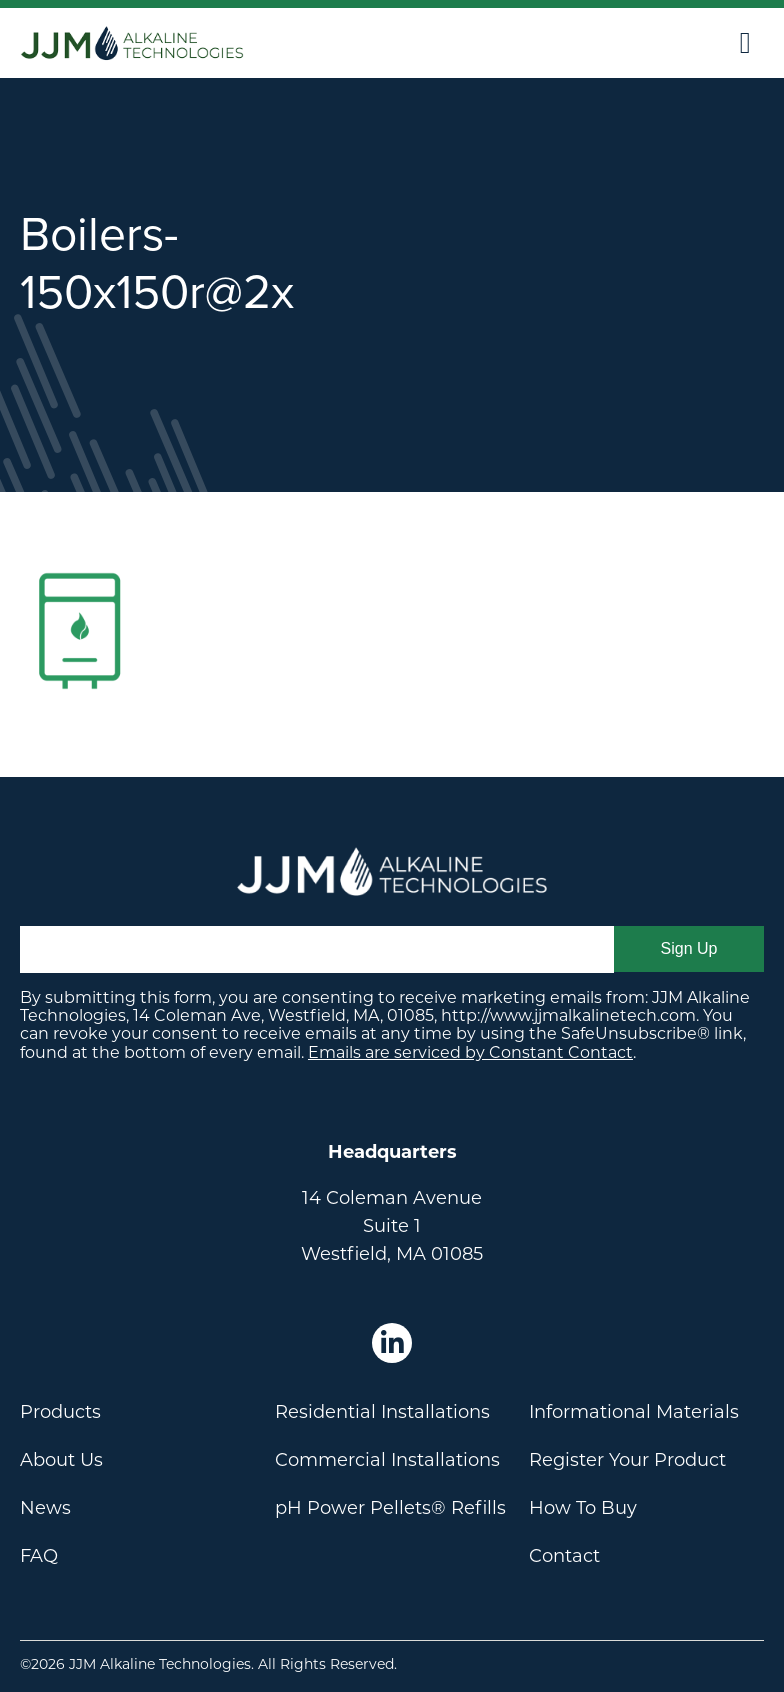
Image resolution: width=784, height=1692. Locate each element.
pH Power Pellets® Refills (390, 1508)
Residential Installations (382, 1412)
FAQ (39, 1556)
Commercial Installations (387, 1460)
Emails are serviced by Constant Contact (470, 1052)
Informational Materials (634, 1412)
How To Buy (583, 1508)
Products (60, 1412)
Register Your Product (627, 1460)
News (45, 1508)
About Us (61, 1460)
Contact (564, 1556)
